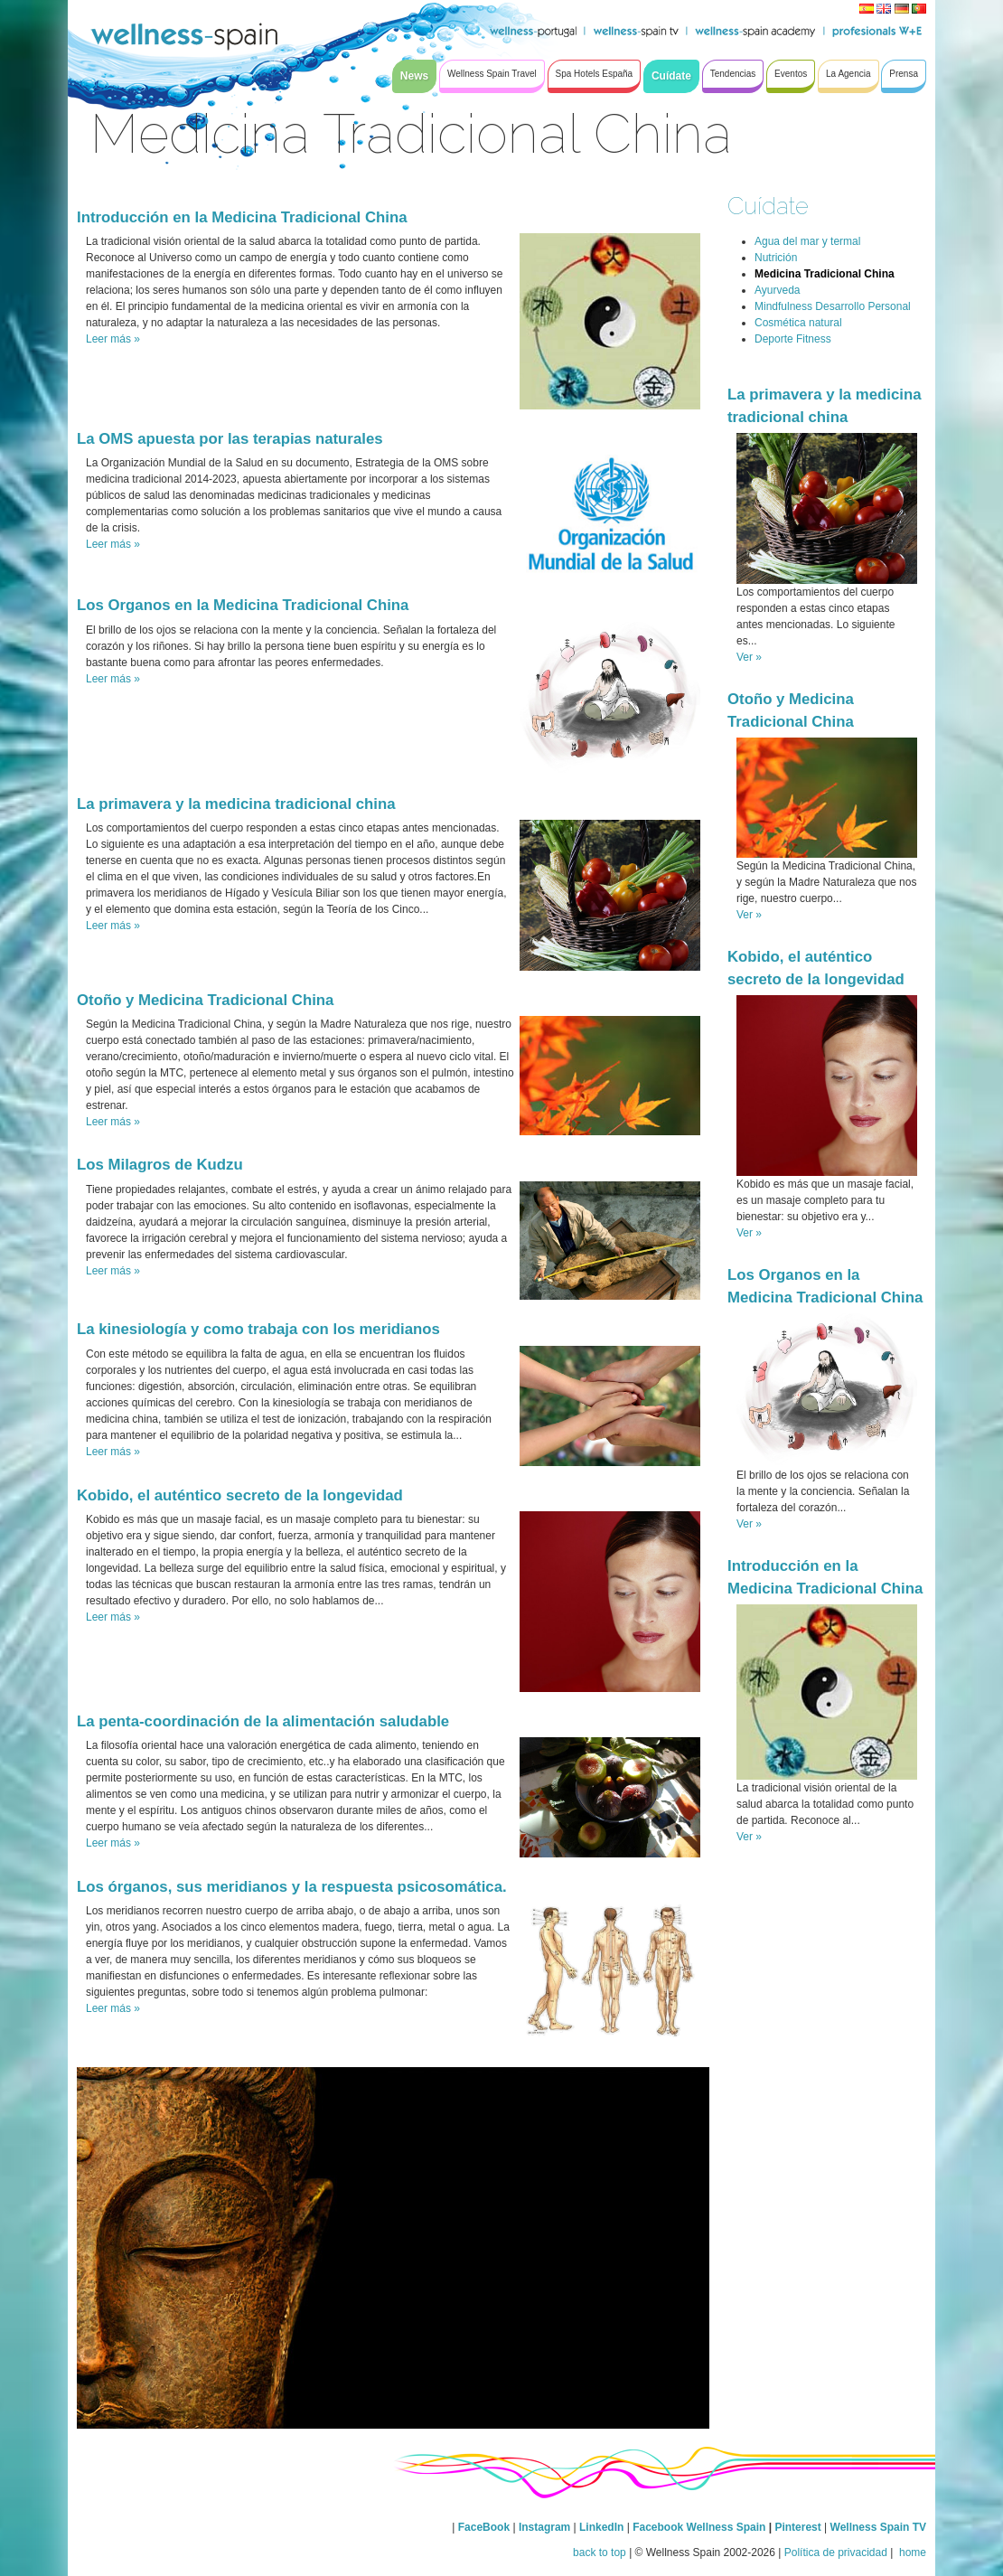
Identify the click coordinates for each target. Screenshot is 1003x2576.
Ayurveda (777, 290)
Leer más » (113, 339)
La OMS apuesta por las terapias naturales (230, 438)
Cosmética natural (798, 322)
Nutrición (776, 257)
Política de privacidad (835, 2552)
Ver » (749, 657)
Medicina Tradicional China (825, 274)
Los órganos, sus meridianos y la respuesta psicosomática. (292, 1886)
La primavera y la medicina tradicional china (236, 804)
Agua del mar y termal (807, 241)
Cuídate (768, 206)
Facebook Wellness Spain (699, 2527)
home (911, 2552)
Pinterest (799, 2527)
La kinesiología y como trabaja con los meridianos (258, 1329)
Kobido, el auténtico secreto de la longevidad (240, 1495)
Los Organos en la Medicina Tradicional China (242, 605)
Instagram (544, 2527)
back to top (599, 2552)
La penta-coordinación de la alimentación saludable (263, 1721)
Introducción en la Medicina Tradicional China (242, 217)
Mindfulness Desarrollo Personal (833, 306)
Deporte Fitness (793, 339)
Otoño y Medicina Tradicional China (205, 1000)
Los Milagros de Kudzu (160, 1164)
